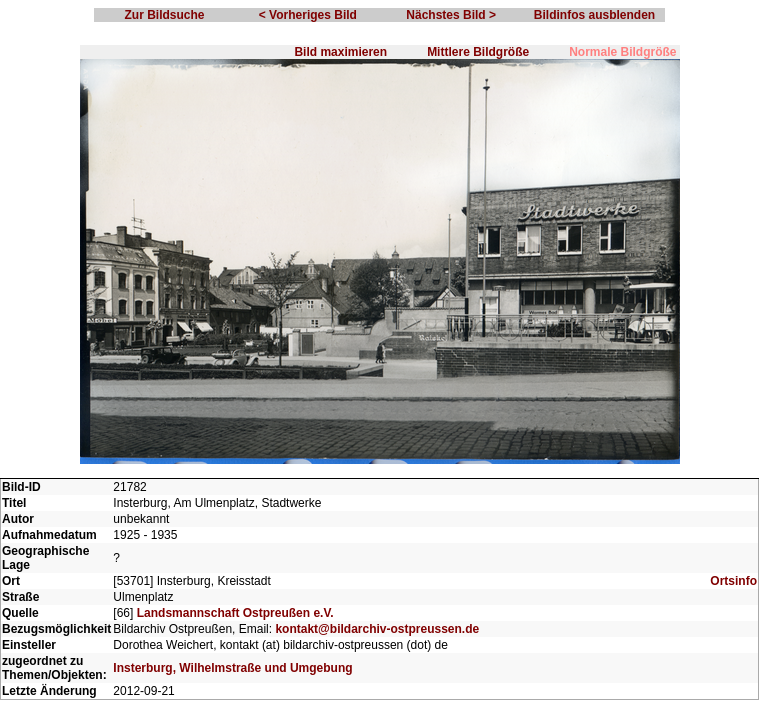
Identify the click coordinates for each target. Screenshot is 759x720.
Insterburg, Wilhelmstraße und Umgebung (232, 668)
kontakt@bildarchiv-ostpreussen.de (377, 629)
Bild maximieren (340, 52)
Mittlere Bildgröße (478, 52)
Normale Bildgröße (622, 52)
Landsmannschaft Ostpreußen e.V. (235, 613)
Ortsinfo (733, 581)
